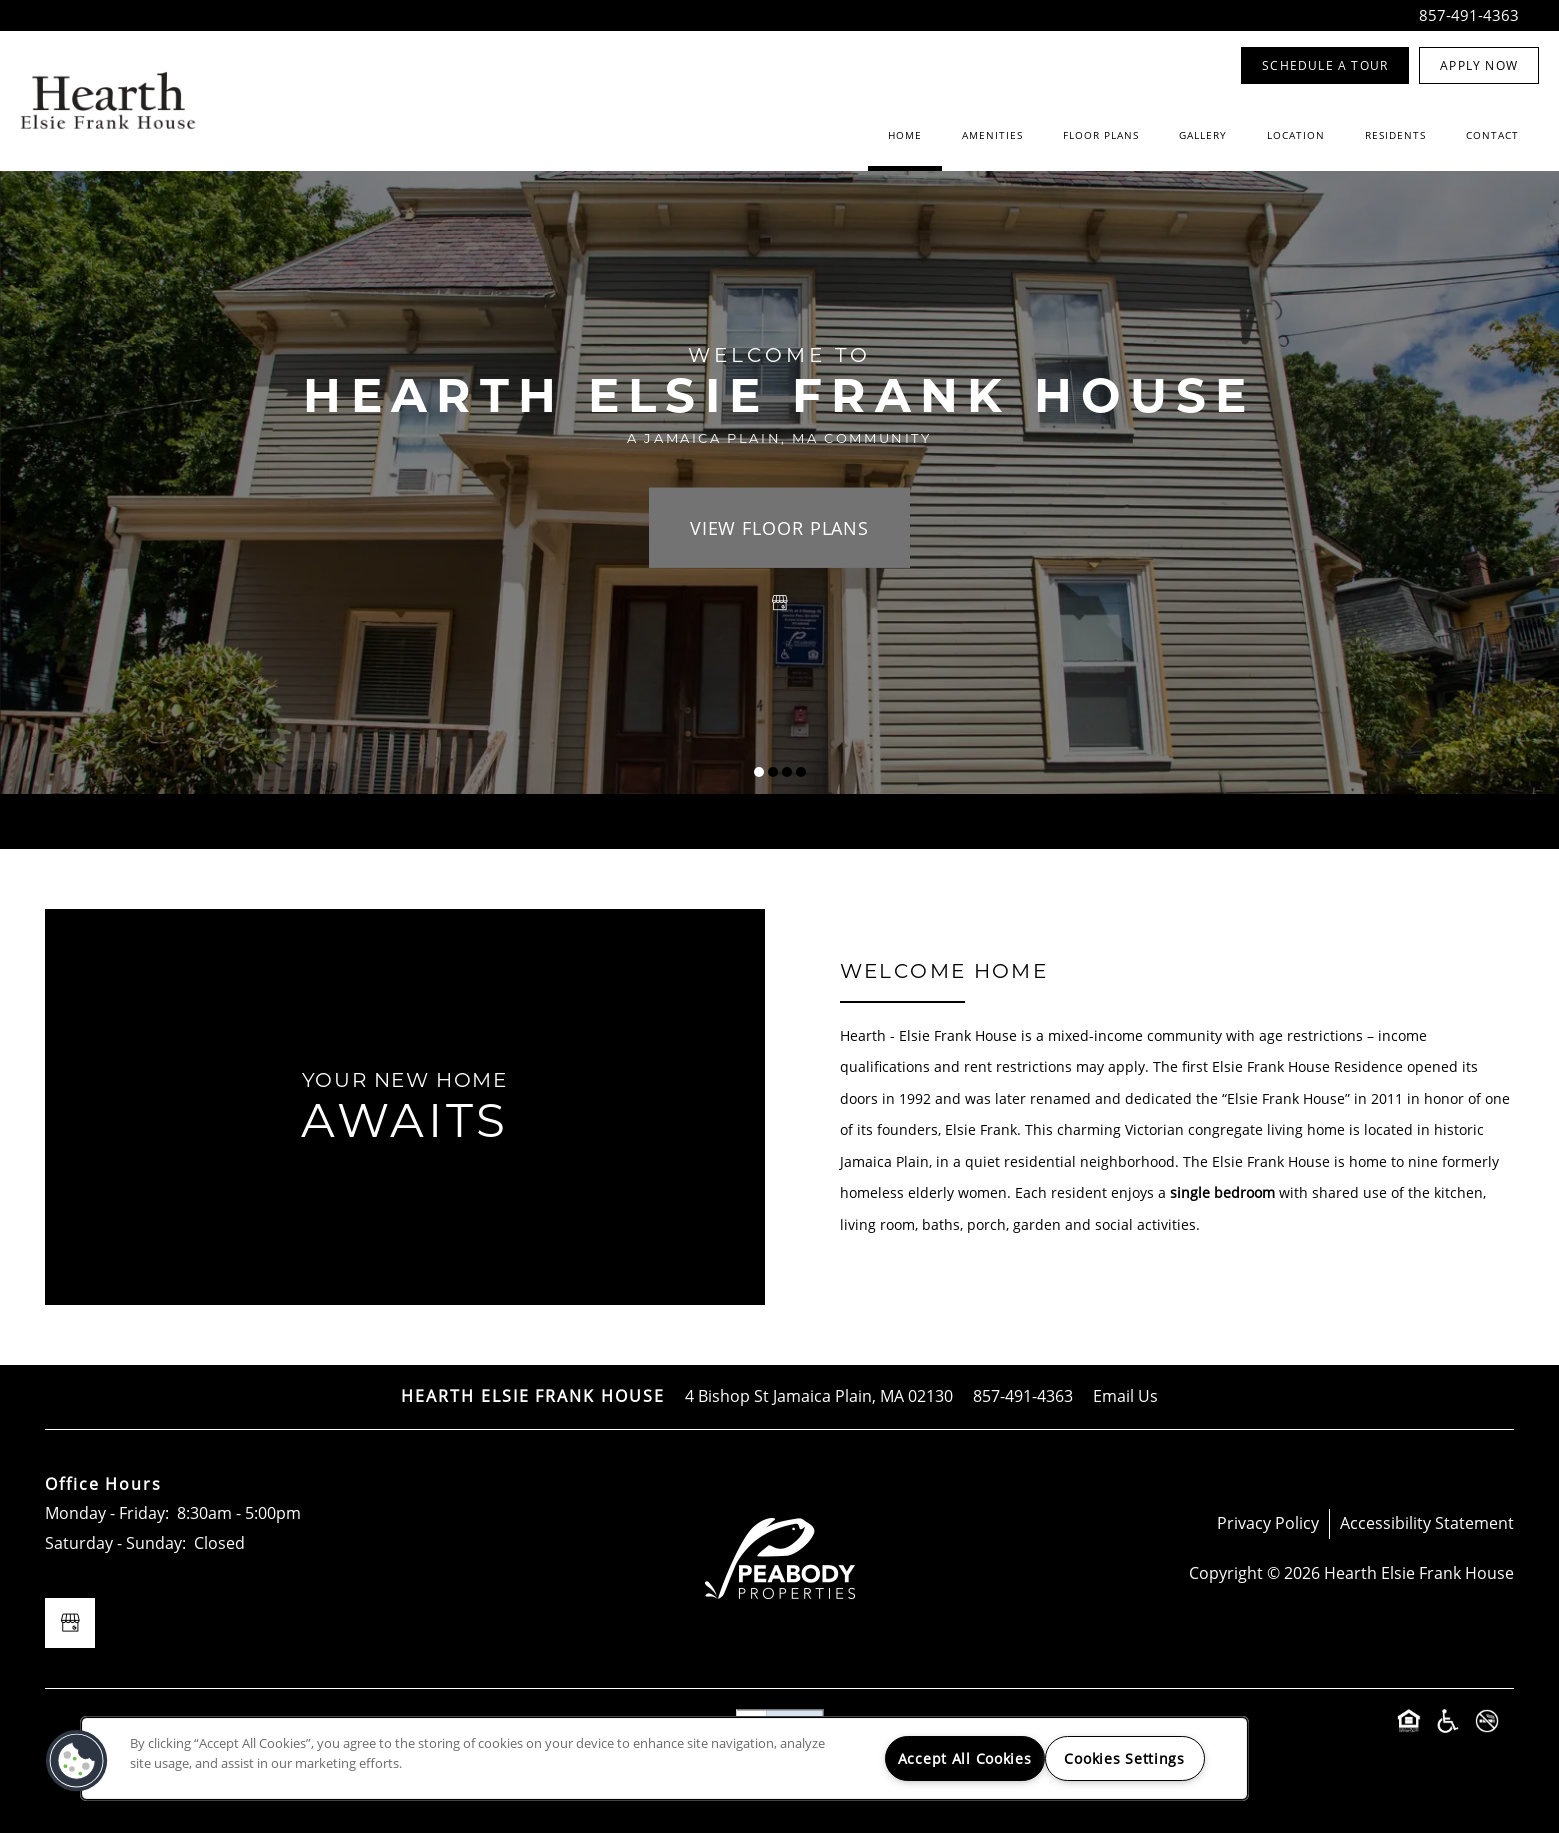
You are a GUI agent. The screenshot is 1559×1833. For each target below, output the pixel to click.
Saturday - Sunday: (115, 1543)
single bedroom (1222, 1192)
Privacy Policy (1268, 1523)
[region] (664, 1758)
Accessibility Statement (1427, 1523)
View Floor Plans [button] (779, 527)
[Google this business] (780, 602)
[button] (1325, 65)
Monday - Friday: (107, 1513)
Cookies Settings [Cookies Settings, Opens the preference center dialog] (1124, 1758)
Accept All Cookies (965, 1758)
